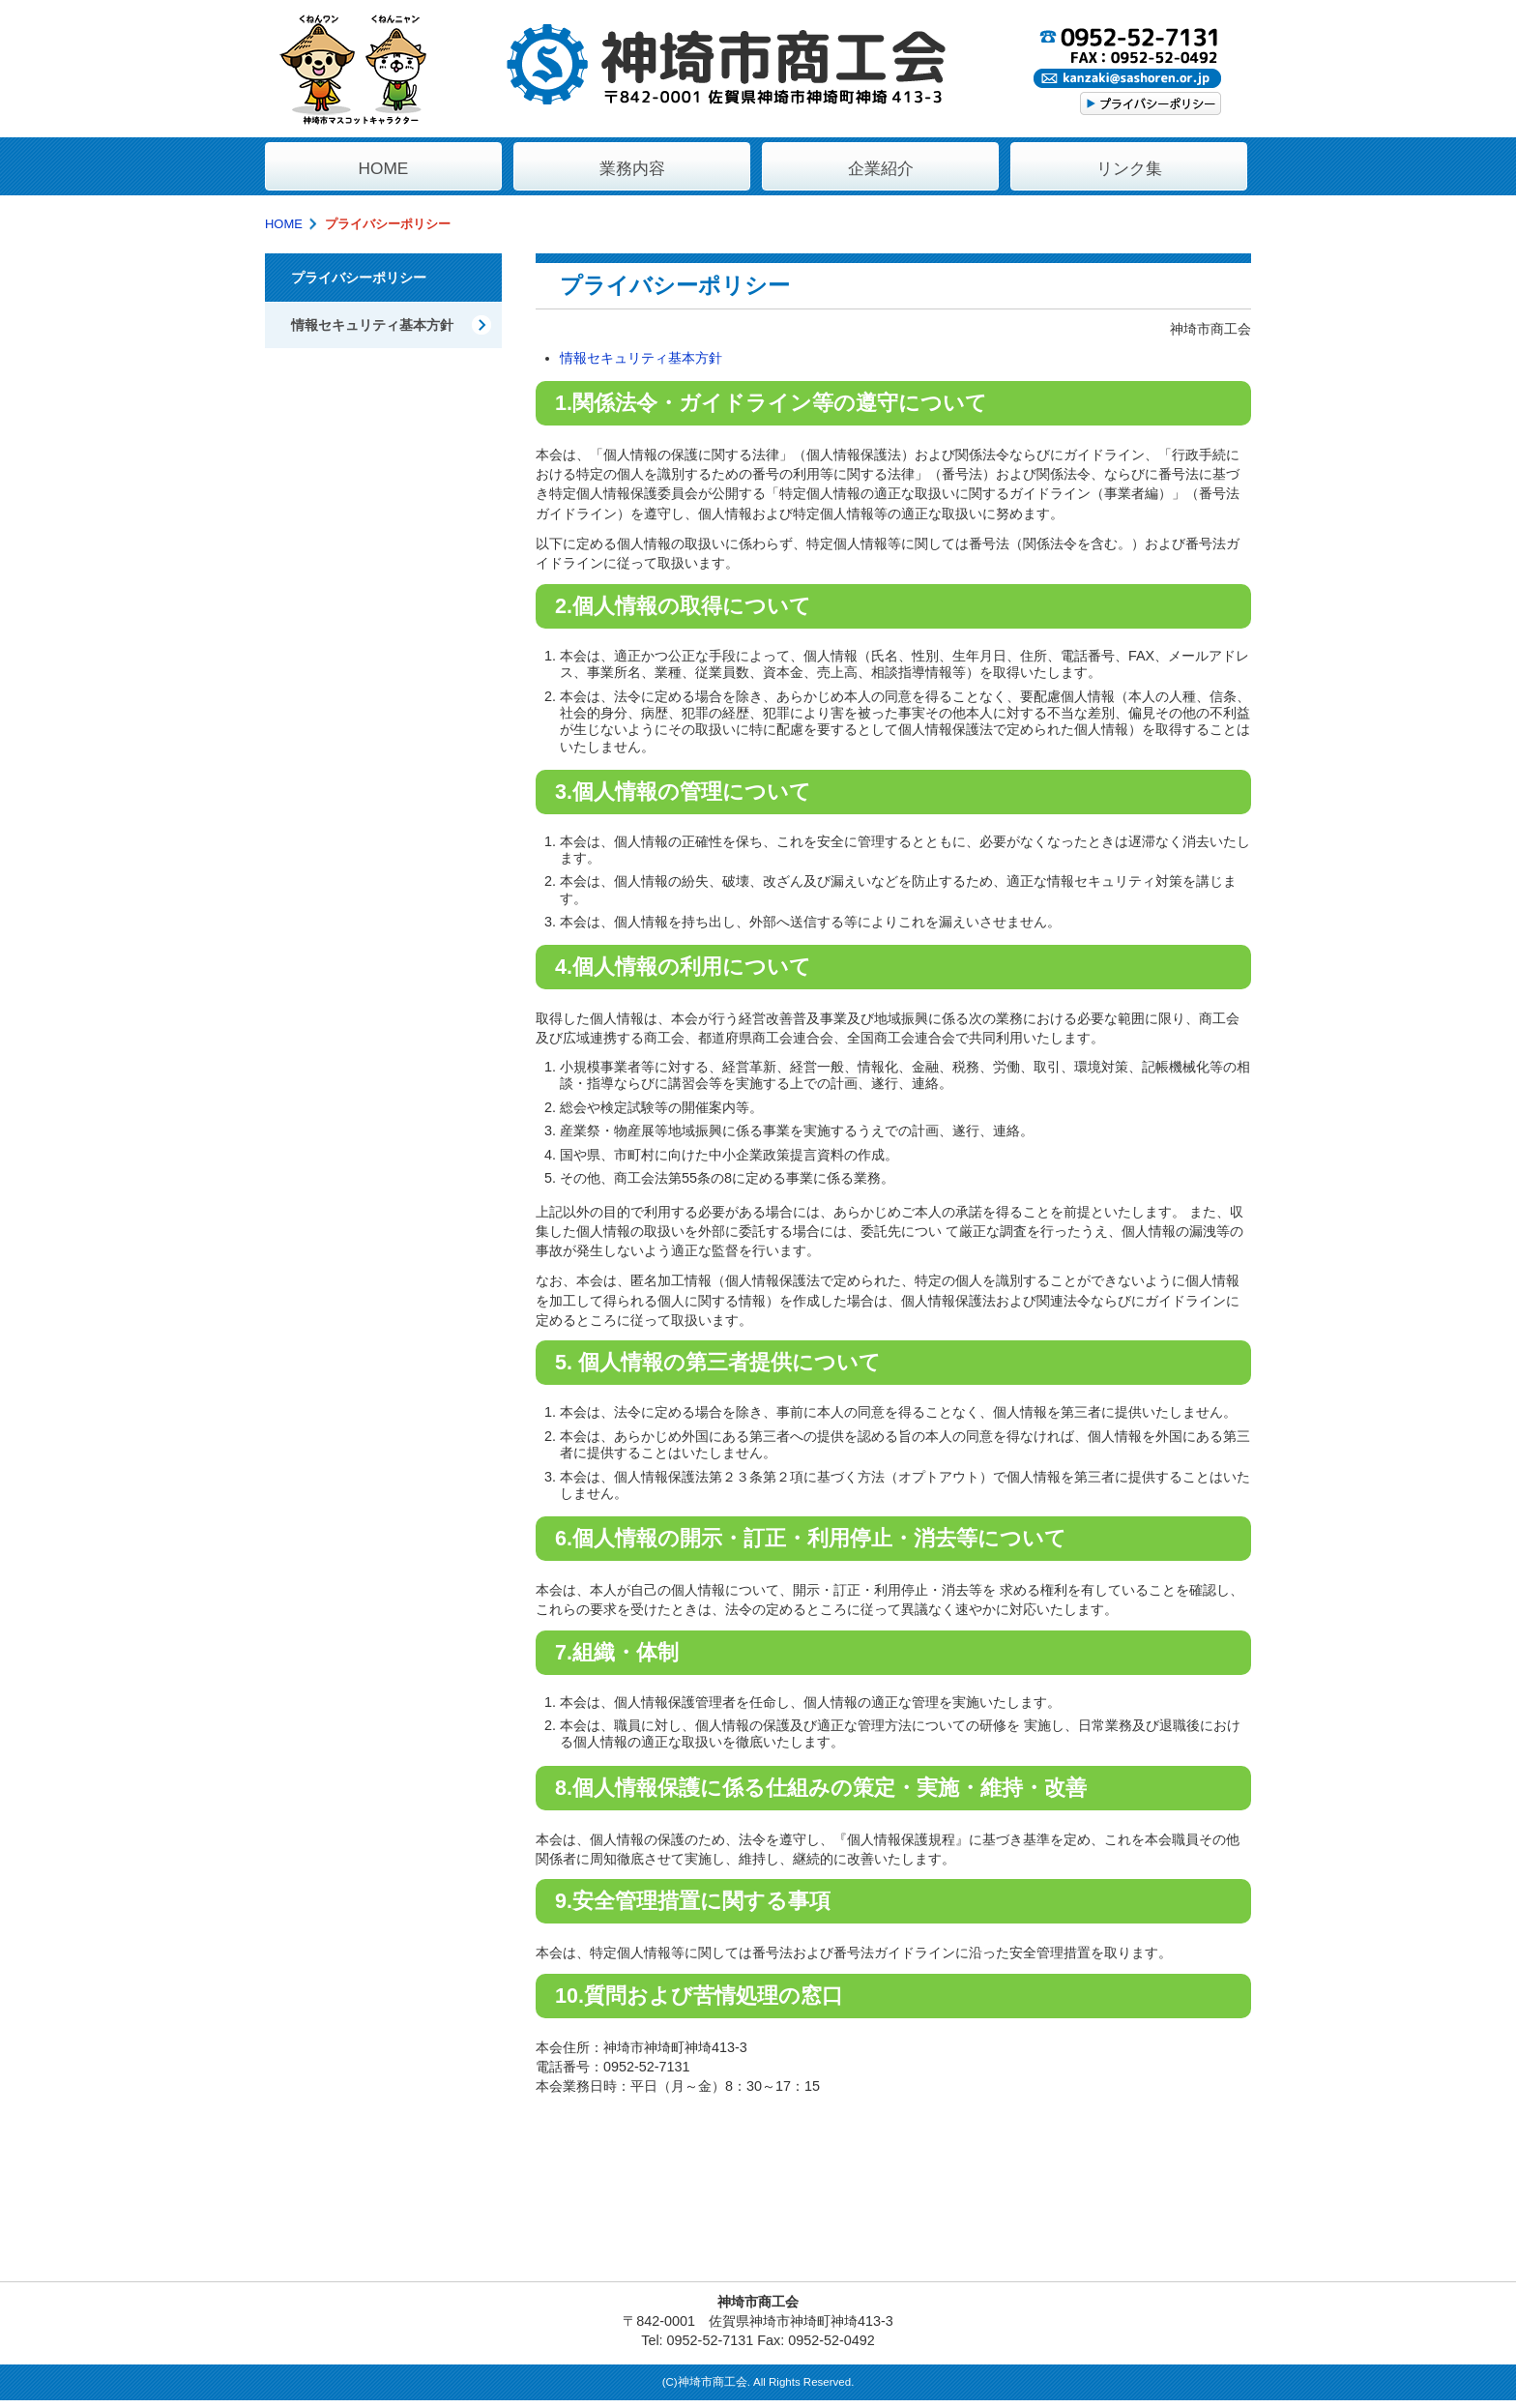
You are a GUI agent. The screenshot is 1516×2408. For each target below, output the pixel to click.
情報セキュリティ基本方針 (641, 358)
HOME (284, 224)
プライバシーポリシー (358, 277)
